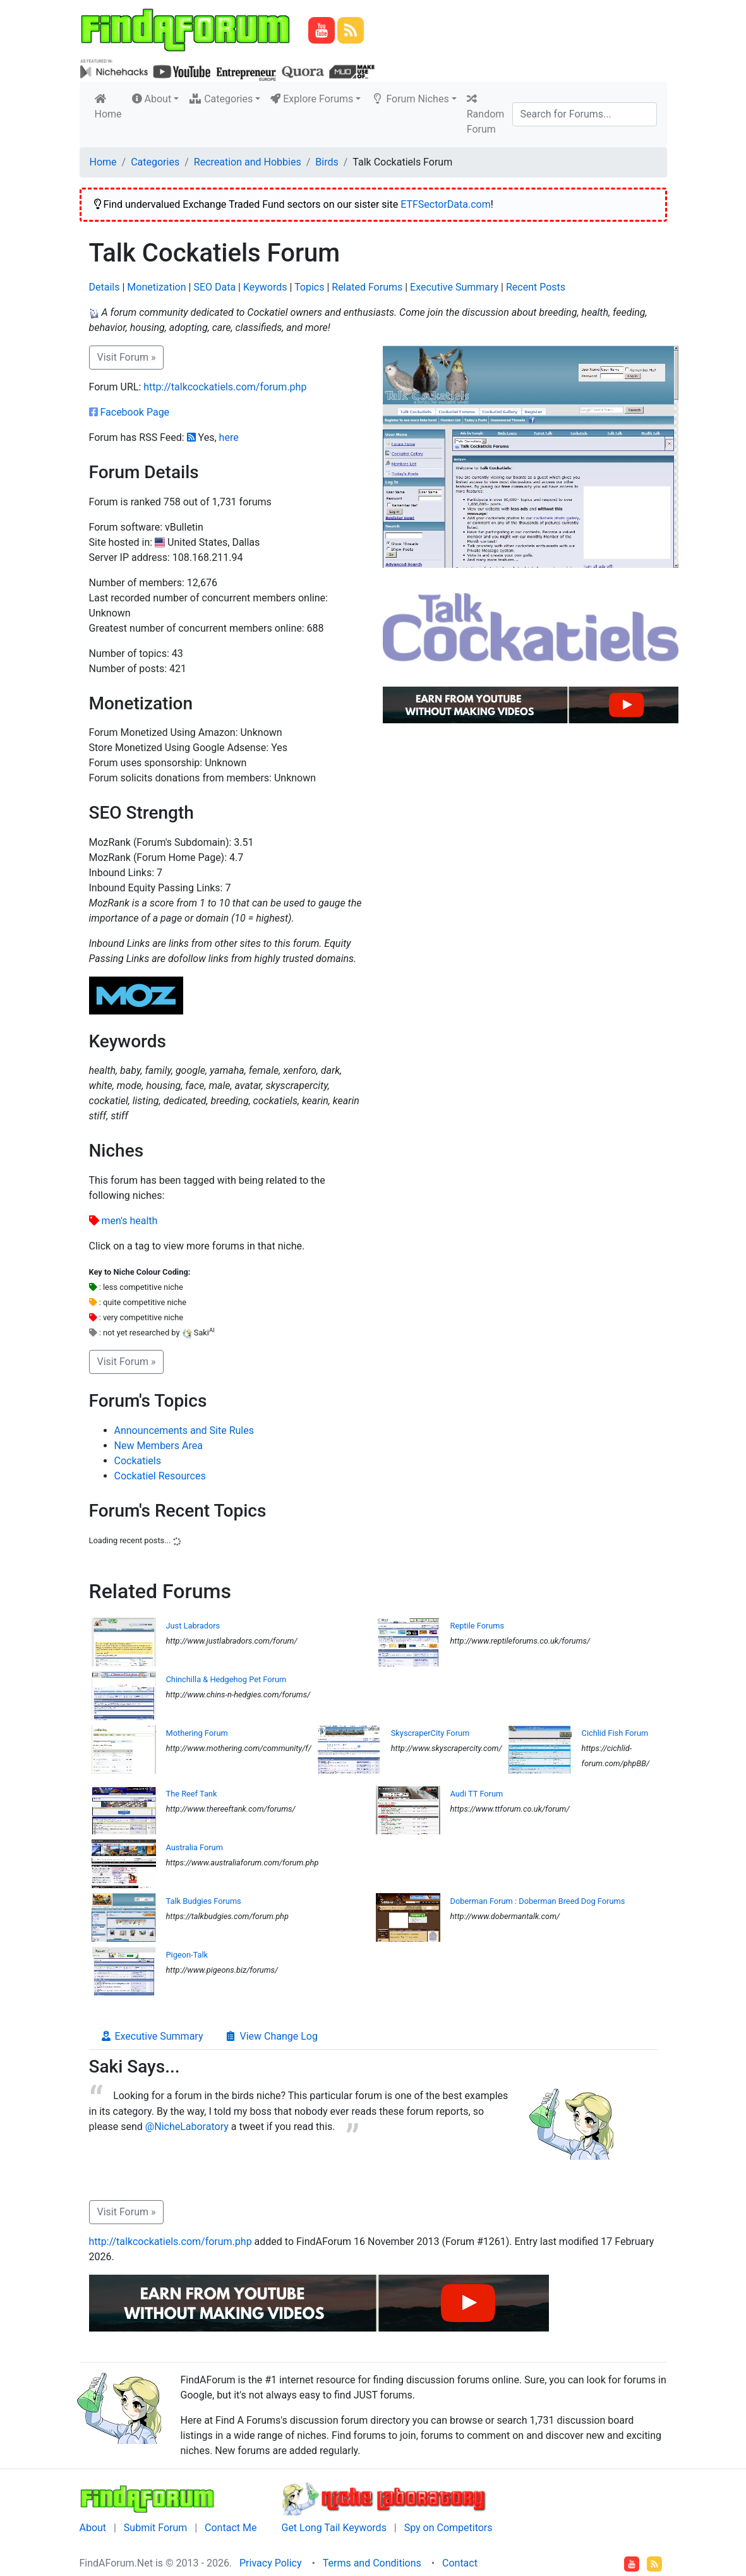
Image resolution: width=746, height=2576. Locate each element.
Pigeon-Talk (187, 1954)
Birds (326, 162)
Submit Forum (156, 2528)
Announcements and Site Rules (184, 1430)
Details (104, 287)
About (93, 2528)
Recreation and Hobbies (247, 162)
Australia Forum (194, 1847)
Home (111, 106)
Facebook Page (134, 412)
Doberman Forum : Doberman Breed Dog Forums (537, 1901)
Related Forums (367, 287)
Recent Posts (535, 287)
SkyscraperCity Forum (430, 1733)
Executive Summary (454, 287)
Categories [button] (221, 99)
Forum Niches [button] (409, 99)
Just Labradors (193, 1625)
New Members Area (158, 1446)
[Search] (584, 114)
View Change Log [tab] (270, 2036)
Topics (309, 287)
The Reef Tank (191, 1793)
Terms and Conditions (372, 2563)
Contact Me (230, 2528)
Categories (155, 162)
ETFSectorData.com (445, 204)
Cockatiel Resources (160, 1476)
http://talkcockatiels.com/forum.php (224, 387)
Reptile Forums (477, 1625)
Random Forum (486, 114)
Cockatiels (137, 1461)
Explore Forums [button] (311, 99)
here (229, 437)
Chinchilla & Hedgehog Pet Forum (226, 1679)
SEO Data (214, 287)
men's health (129, 1221)
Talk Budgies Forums (203, 1901)
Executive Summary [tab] (151, 2036)
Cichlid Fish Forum (615, 1733)
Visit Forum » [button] (126, 357)
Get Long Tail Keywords (333, 2528)
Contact (460, 2563)
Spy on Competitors (448, 2528)
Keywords (265, 287)
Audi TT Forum (476, 1793)
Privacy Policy (270, 2563)
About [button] (152, 99)
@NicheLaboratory (187, 2127)
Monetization (156, 287)
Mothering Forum (197, 1733)
